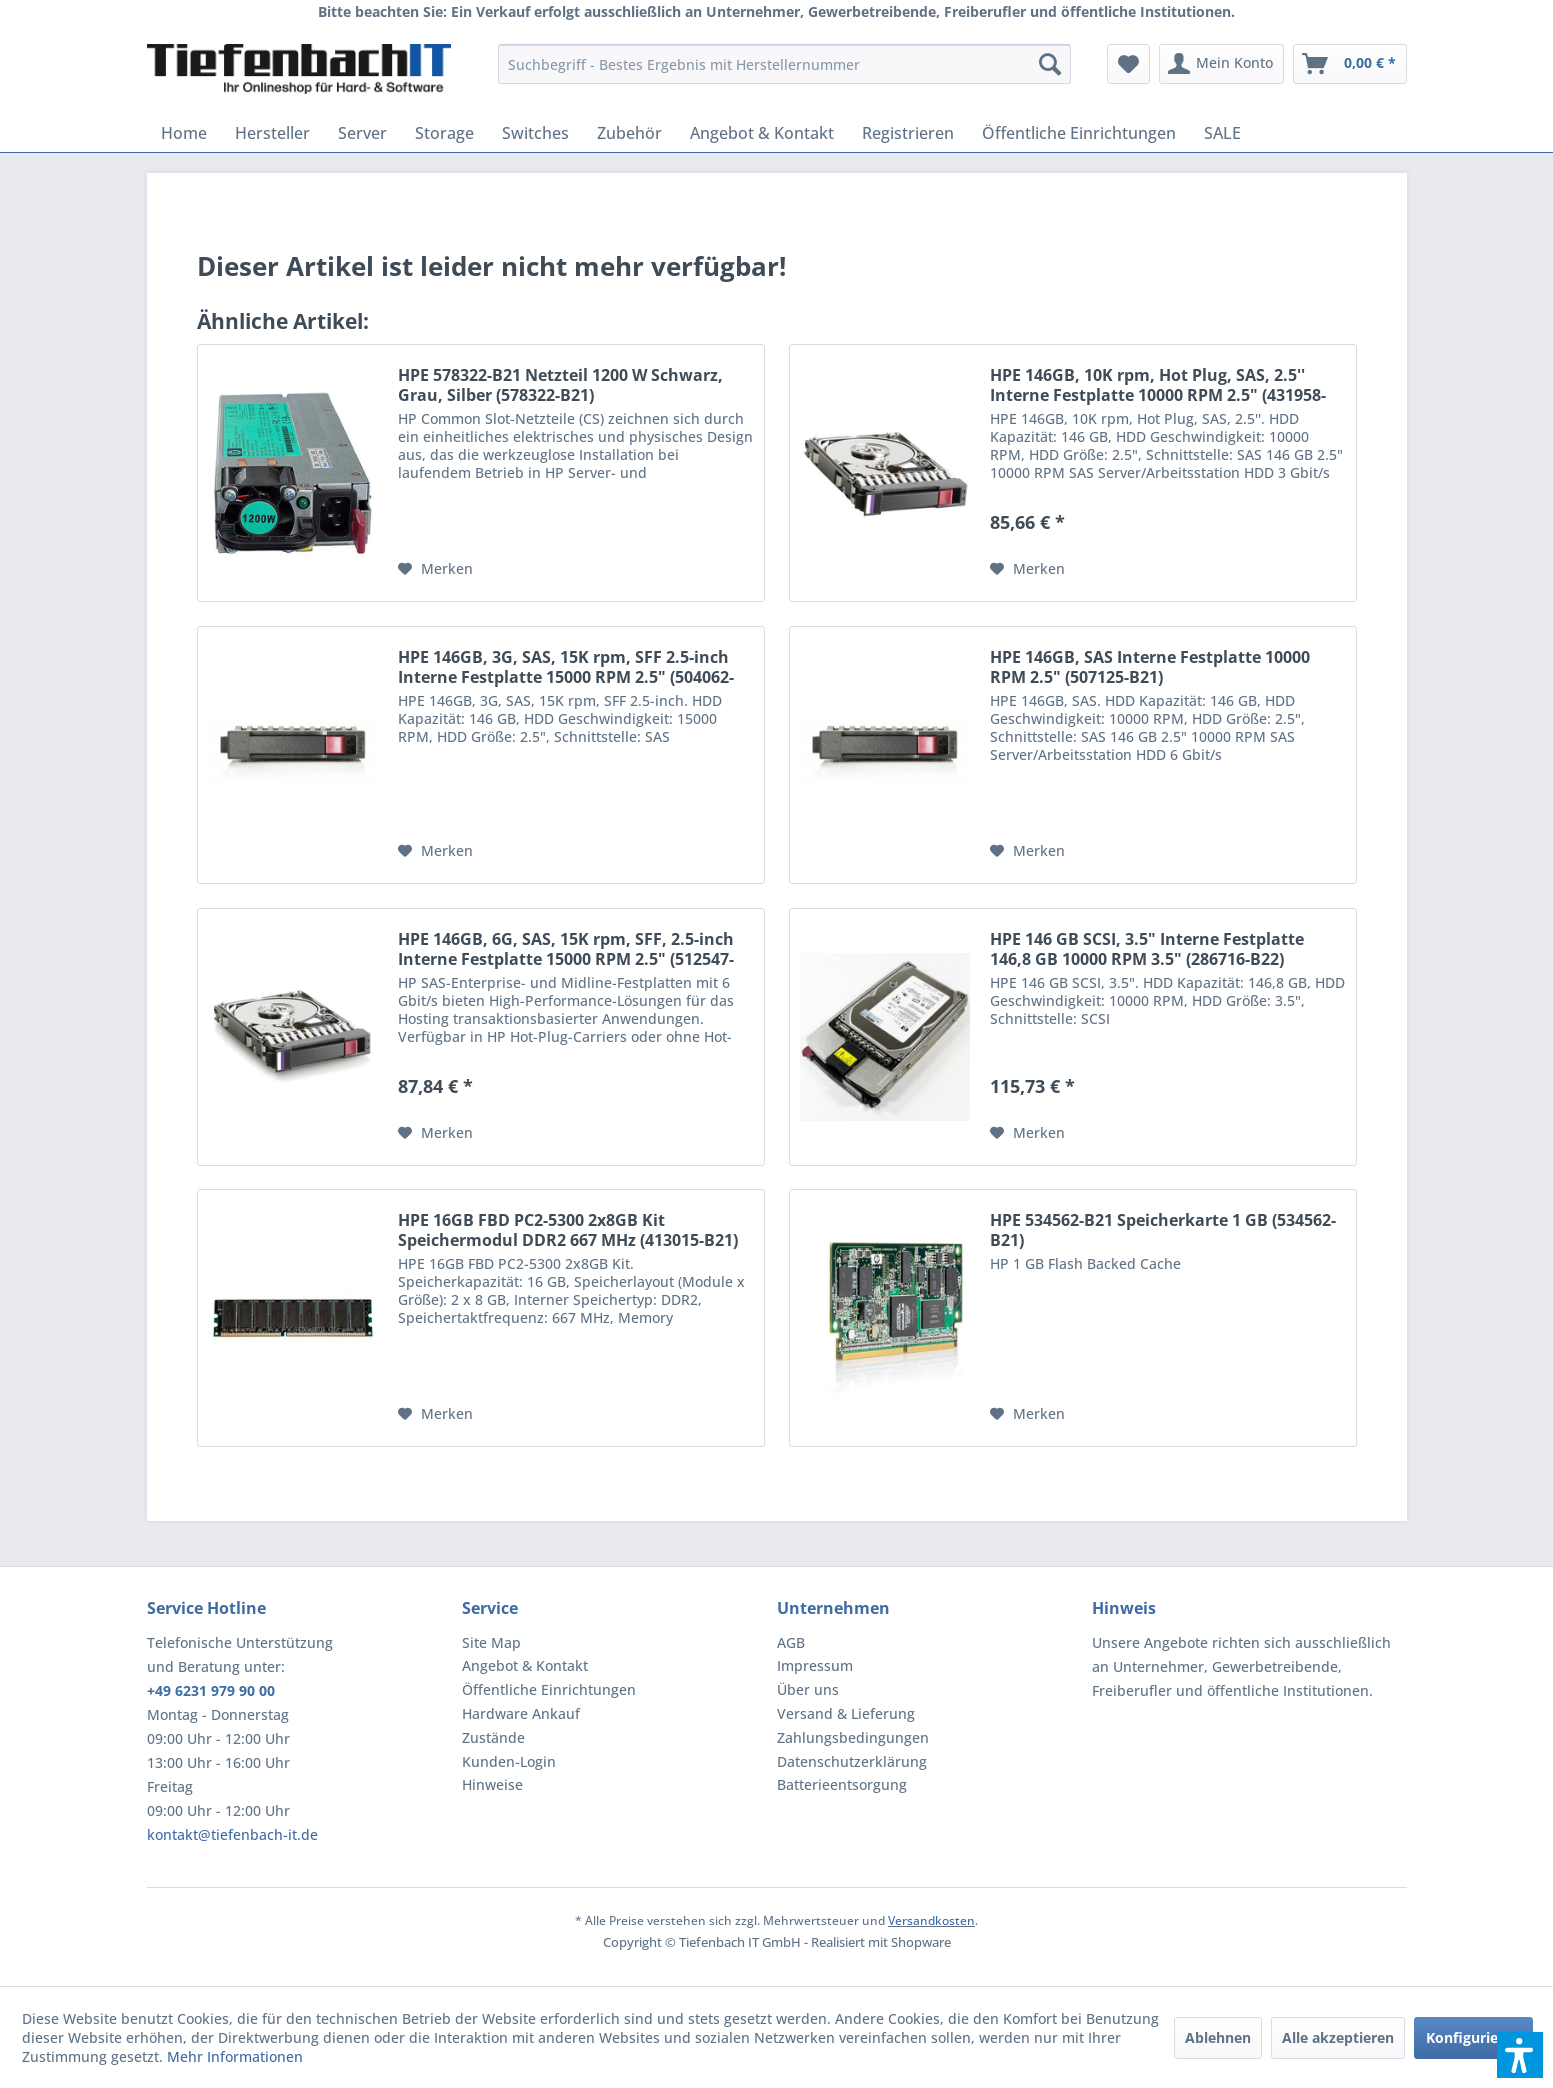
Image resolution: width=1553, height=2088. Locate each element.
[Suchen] (1050, 64)
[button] (1520, 2055)
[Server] (362, 133)
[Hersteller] (272, 133)
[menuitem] (784, 64)
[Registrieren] (908, 133)
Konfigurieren (1473, 2037)
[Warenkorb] (1350, 64)
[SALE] (1222, 133)
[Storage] (444, 133)
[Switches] (535, 133)
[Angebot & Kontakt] (762, 133)
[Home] (184, 133)
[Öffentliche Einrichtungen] (1079, 133)
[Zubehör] (629, 133)
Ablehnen (1218, 2037)
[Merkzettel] (1128, 64)
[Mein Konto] (1221, 64)
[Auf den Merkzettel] (435, 569)
